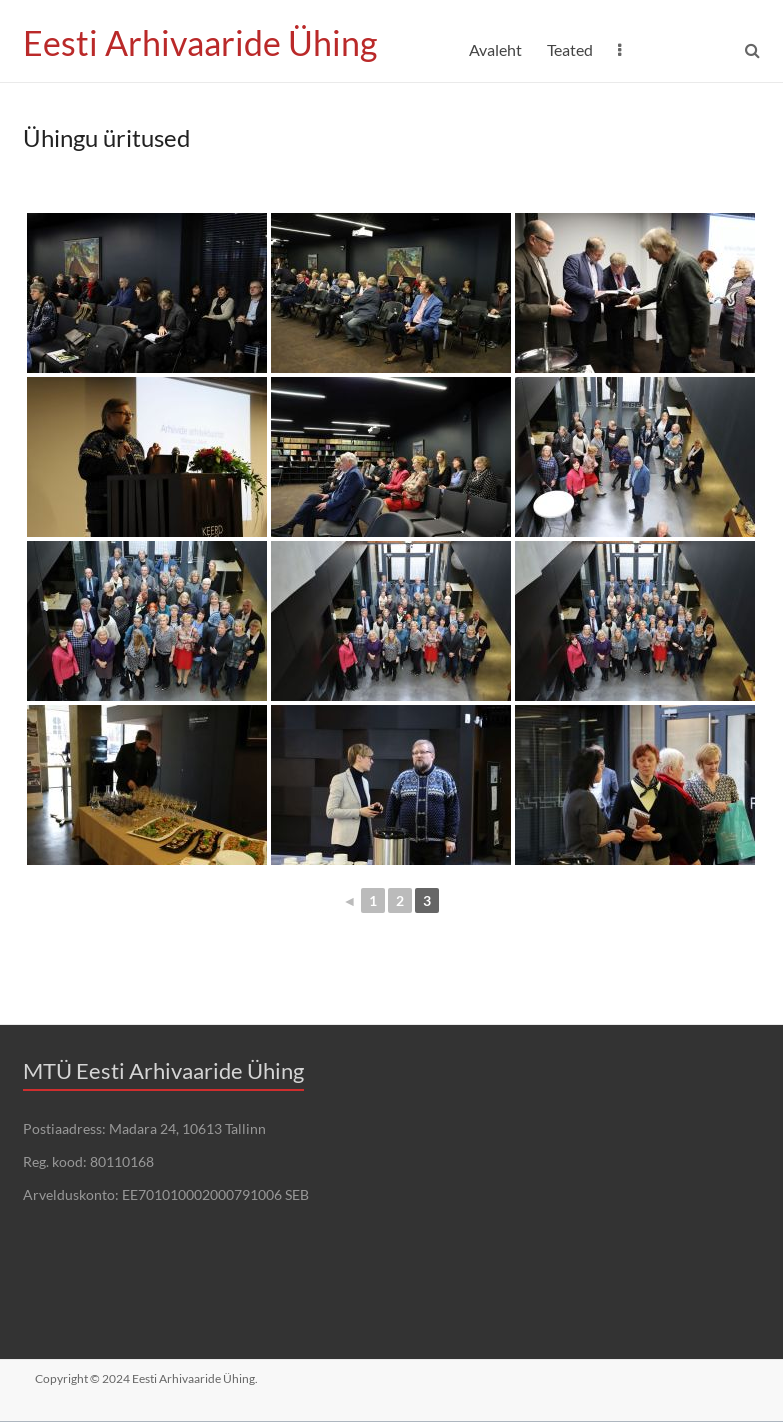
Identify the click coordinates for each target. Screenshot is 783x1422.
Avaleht (495, 49)
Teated (570, 49)
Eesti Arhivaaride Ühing (208, 43)
